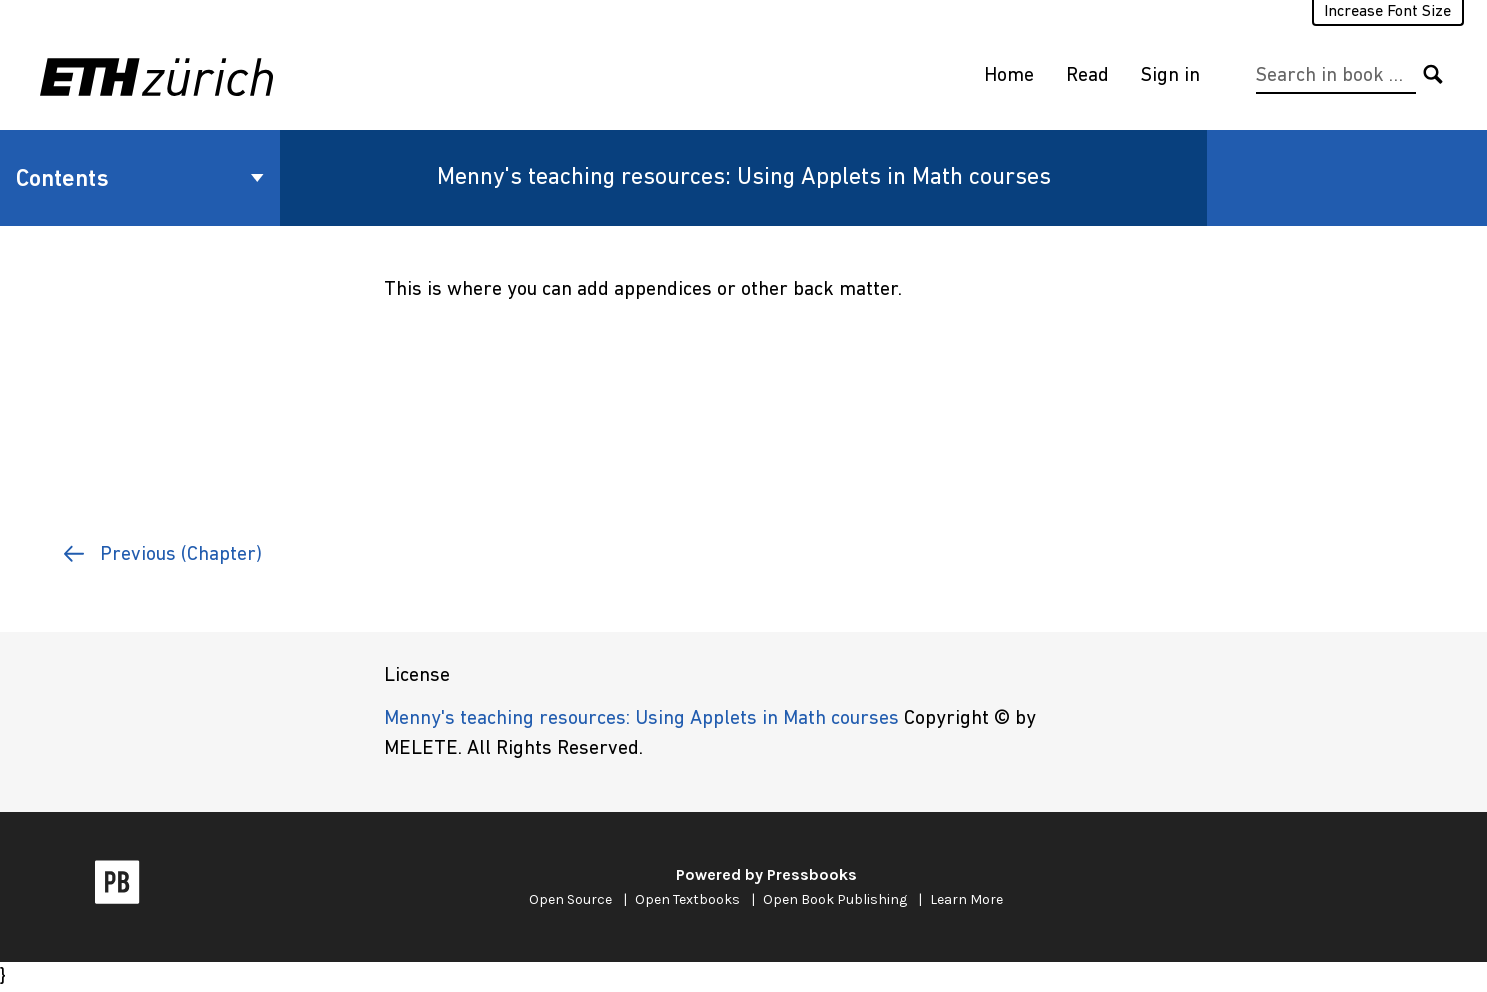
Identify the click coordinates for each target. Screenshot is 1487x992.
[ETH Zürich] (160, 77)
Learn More (966, 899)
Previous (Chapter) (163, 555)
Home (1009, 76)
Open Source (570, 899)
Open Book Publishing (835, 899)
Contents (140, 180)
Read (1087, 76)
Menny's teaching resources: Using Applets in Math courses (744, 178)
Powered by (766, 874)
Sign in (1170, 76)
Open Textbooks (687, 899)
